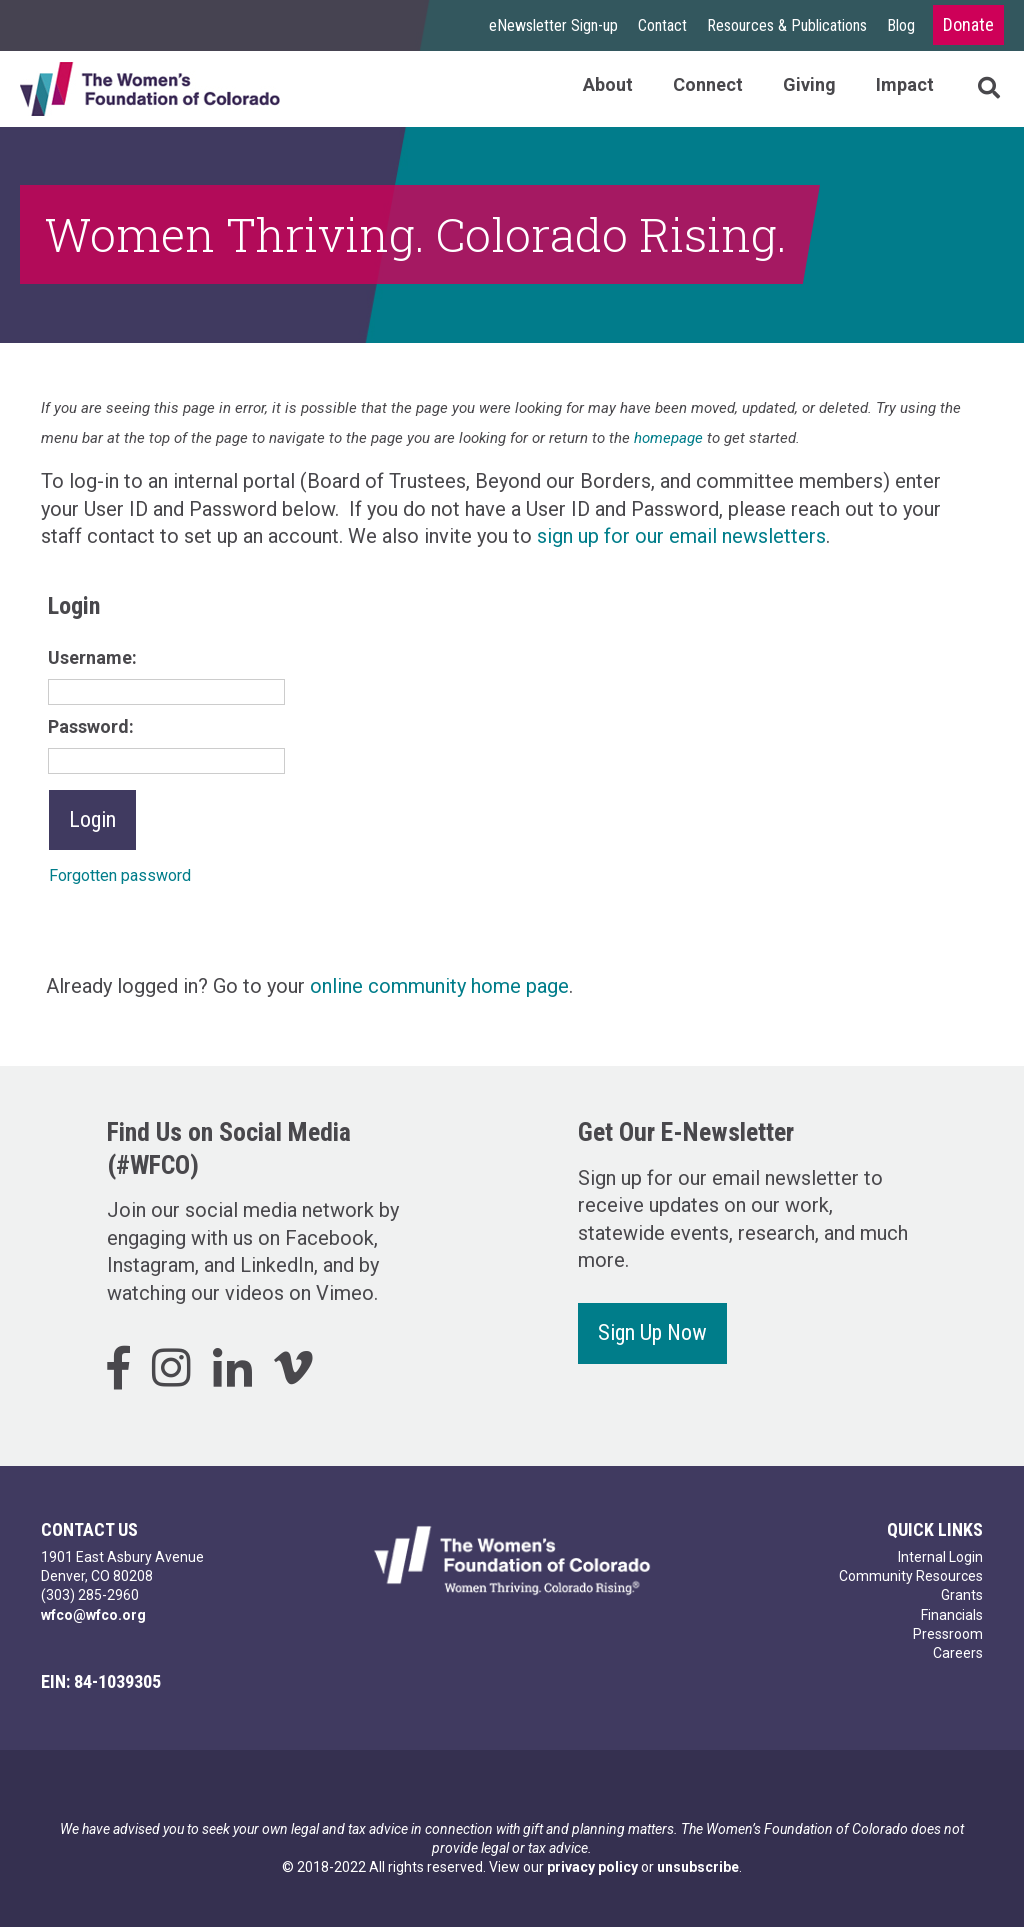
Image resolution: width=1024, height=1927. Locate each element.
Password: (91, 726)
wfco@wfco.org (93, 1615)
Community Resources (911, 1576)
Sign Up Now (652, 1332)
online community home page (439, 986)
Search (969, 88)
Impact (905, 84)
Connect (708, 84)
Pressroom (948, 1634)
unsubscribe (698, 1867)
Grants (962, 1595)
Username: (92, 657)
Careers (958, 1653)
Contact (662, 25)
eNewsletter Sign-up (553, 25)
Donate (968, 24)
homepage (668, 438)
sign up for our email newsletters (681, 536)
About (608, 84)
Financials (952, 1615)
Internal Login (940, 1557)
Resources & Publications (787, 25)
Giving (809, 84)
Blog (901, 25)
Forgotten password (120, 875)
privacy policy (592, 1867)
